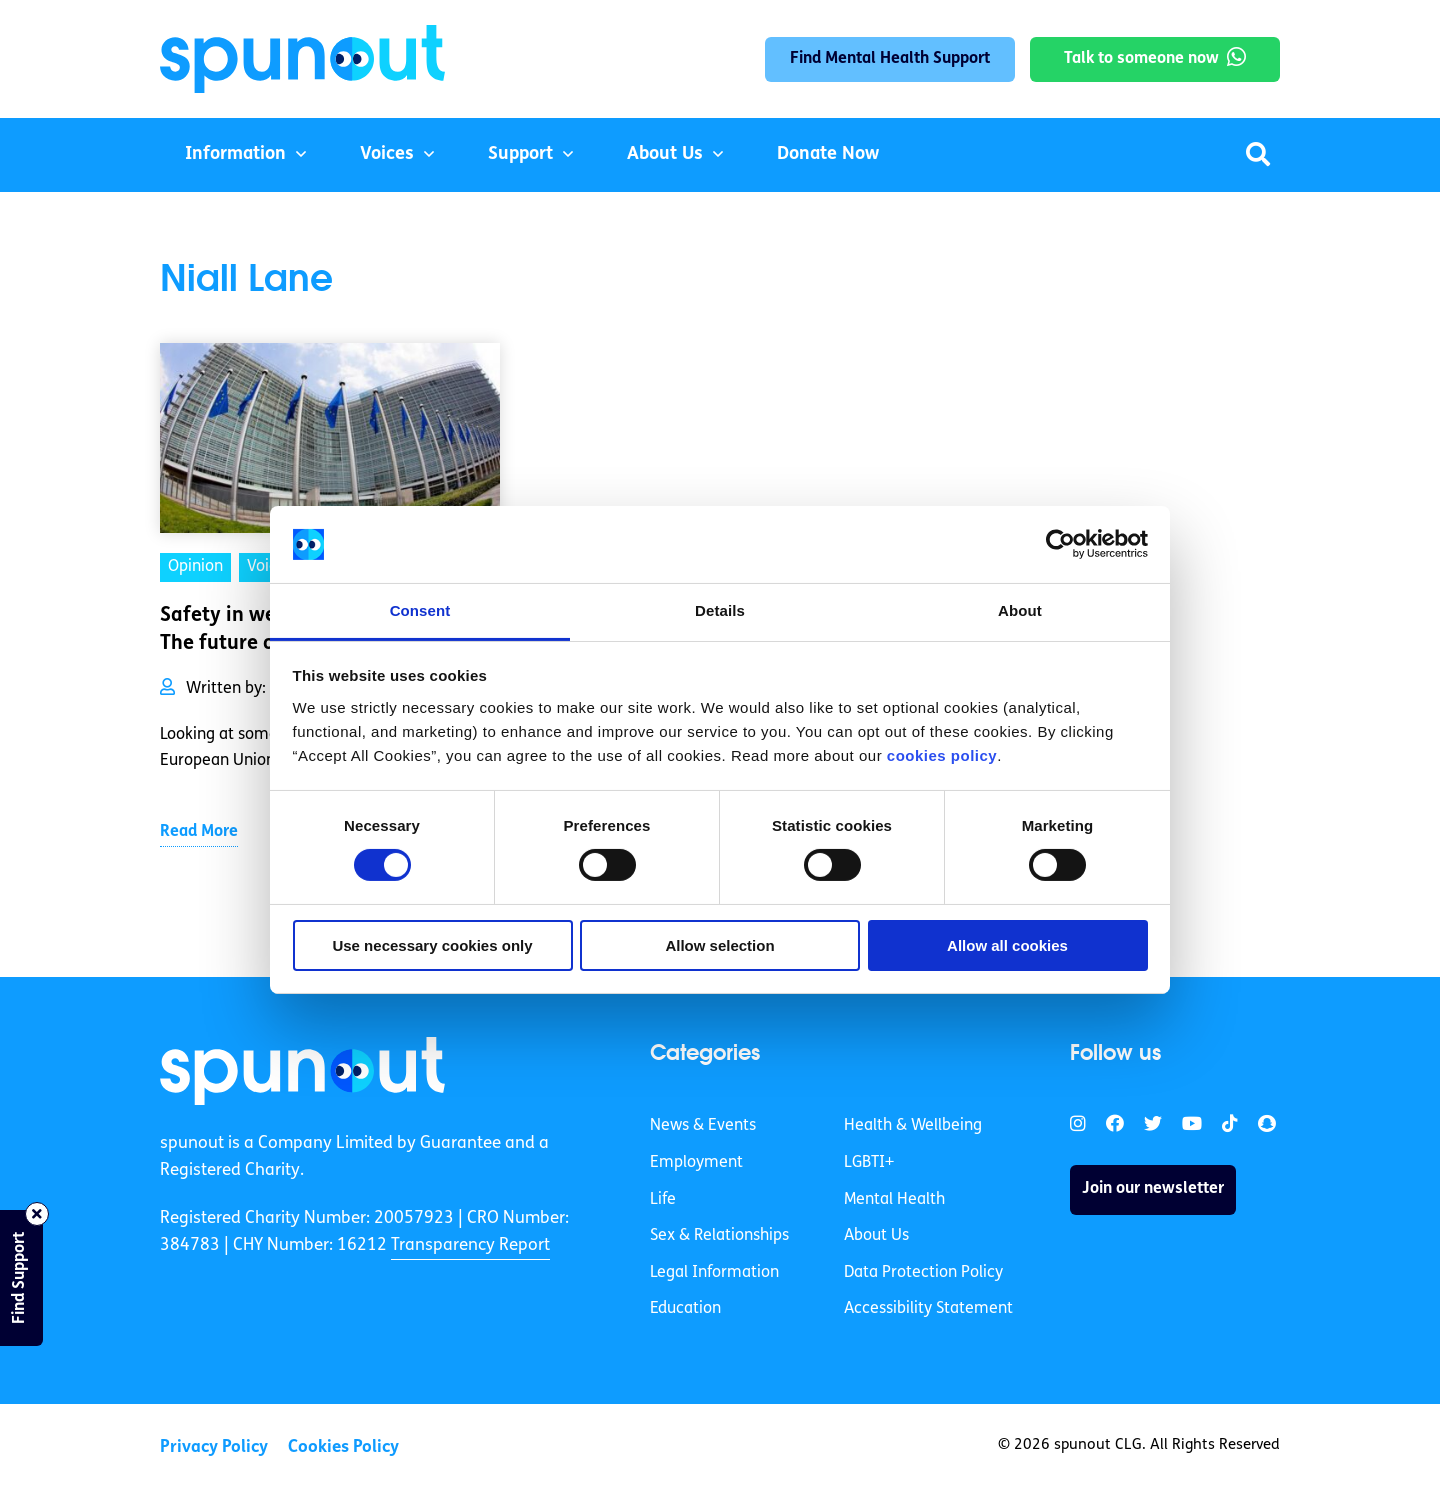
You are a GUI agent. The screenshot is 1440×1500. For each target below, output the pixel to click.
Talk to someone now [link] (1141, 59)
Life (663, 1200)
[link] (302, 1071)
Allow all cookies (1007, 945)
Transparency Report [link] (470, 1245)
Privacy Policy (214, 1447)
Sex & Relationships (719, 1236)
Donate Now (828, 154)
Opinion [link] (195, 567)
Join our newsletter (1153, 1189)
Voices (387, 154)
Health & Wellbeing (913, 1126)
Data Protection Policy (923, 1273)
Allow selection (719, 945)
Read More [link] (199, 832)
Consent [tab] (420, 610)
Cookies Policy (343, 1447)
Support (520, 154)
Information (235, 154)
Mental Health (894, 1200)
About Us (665, 154)
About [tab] (1020, 610)
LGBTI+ (869, 1163)
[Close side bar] (37, 1214)
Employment (696, 1163)
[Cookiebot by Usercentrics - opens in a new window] (1060, 544)
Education (685, 1309)
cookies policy (942, 755)
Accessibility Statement (928, 1309)
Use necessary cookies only (432, 945)
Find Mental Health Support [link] (890, 59)
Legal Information (714, 1273)
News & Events (703, 1126)
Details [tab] (720, 610)
